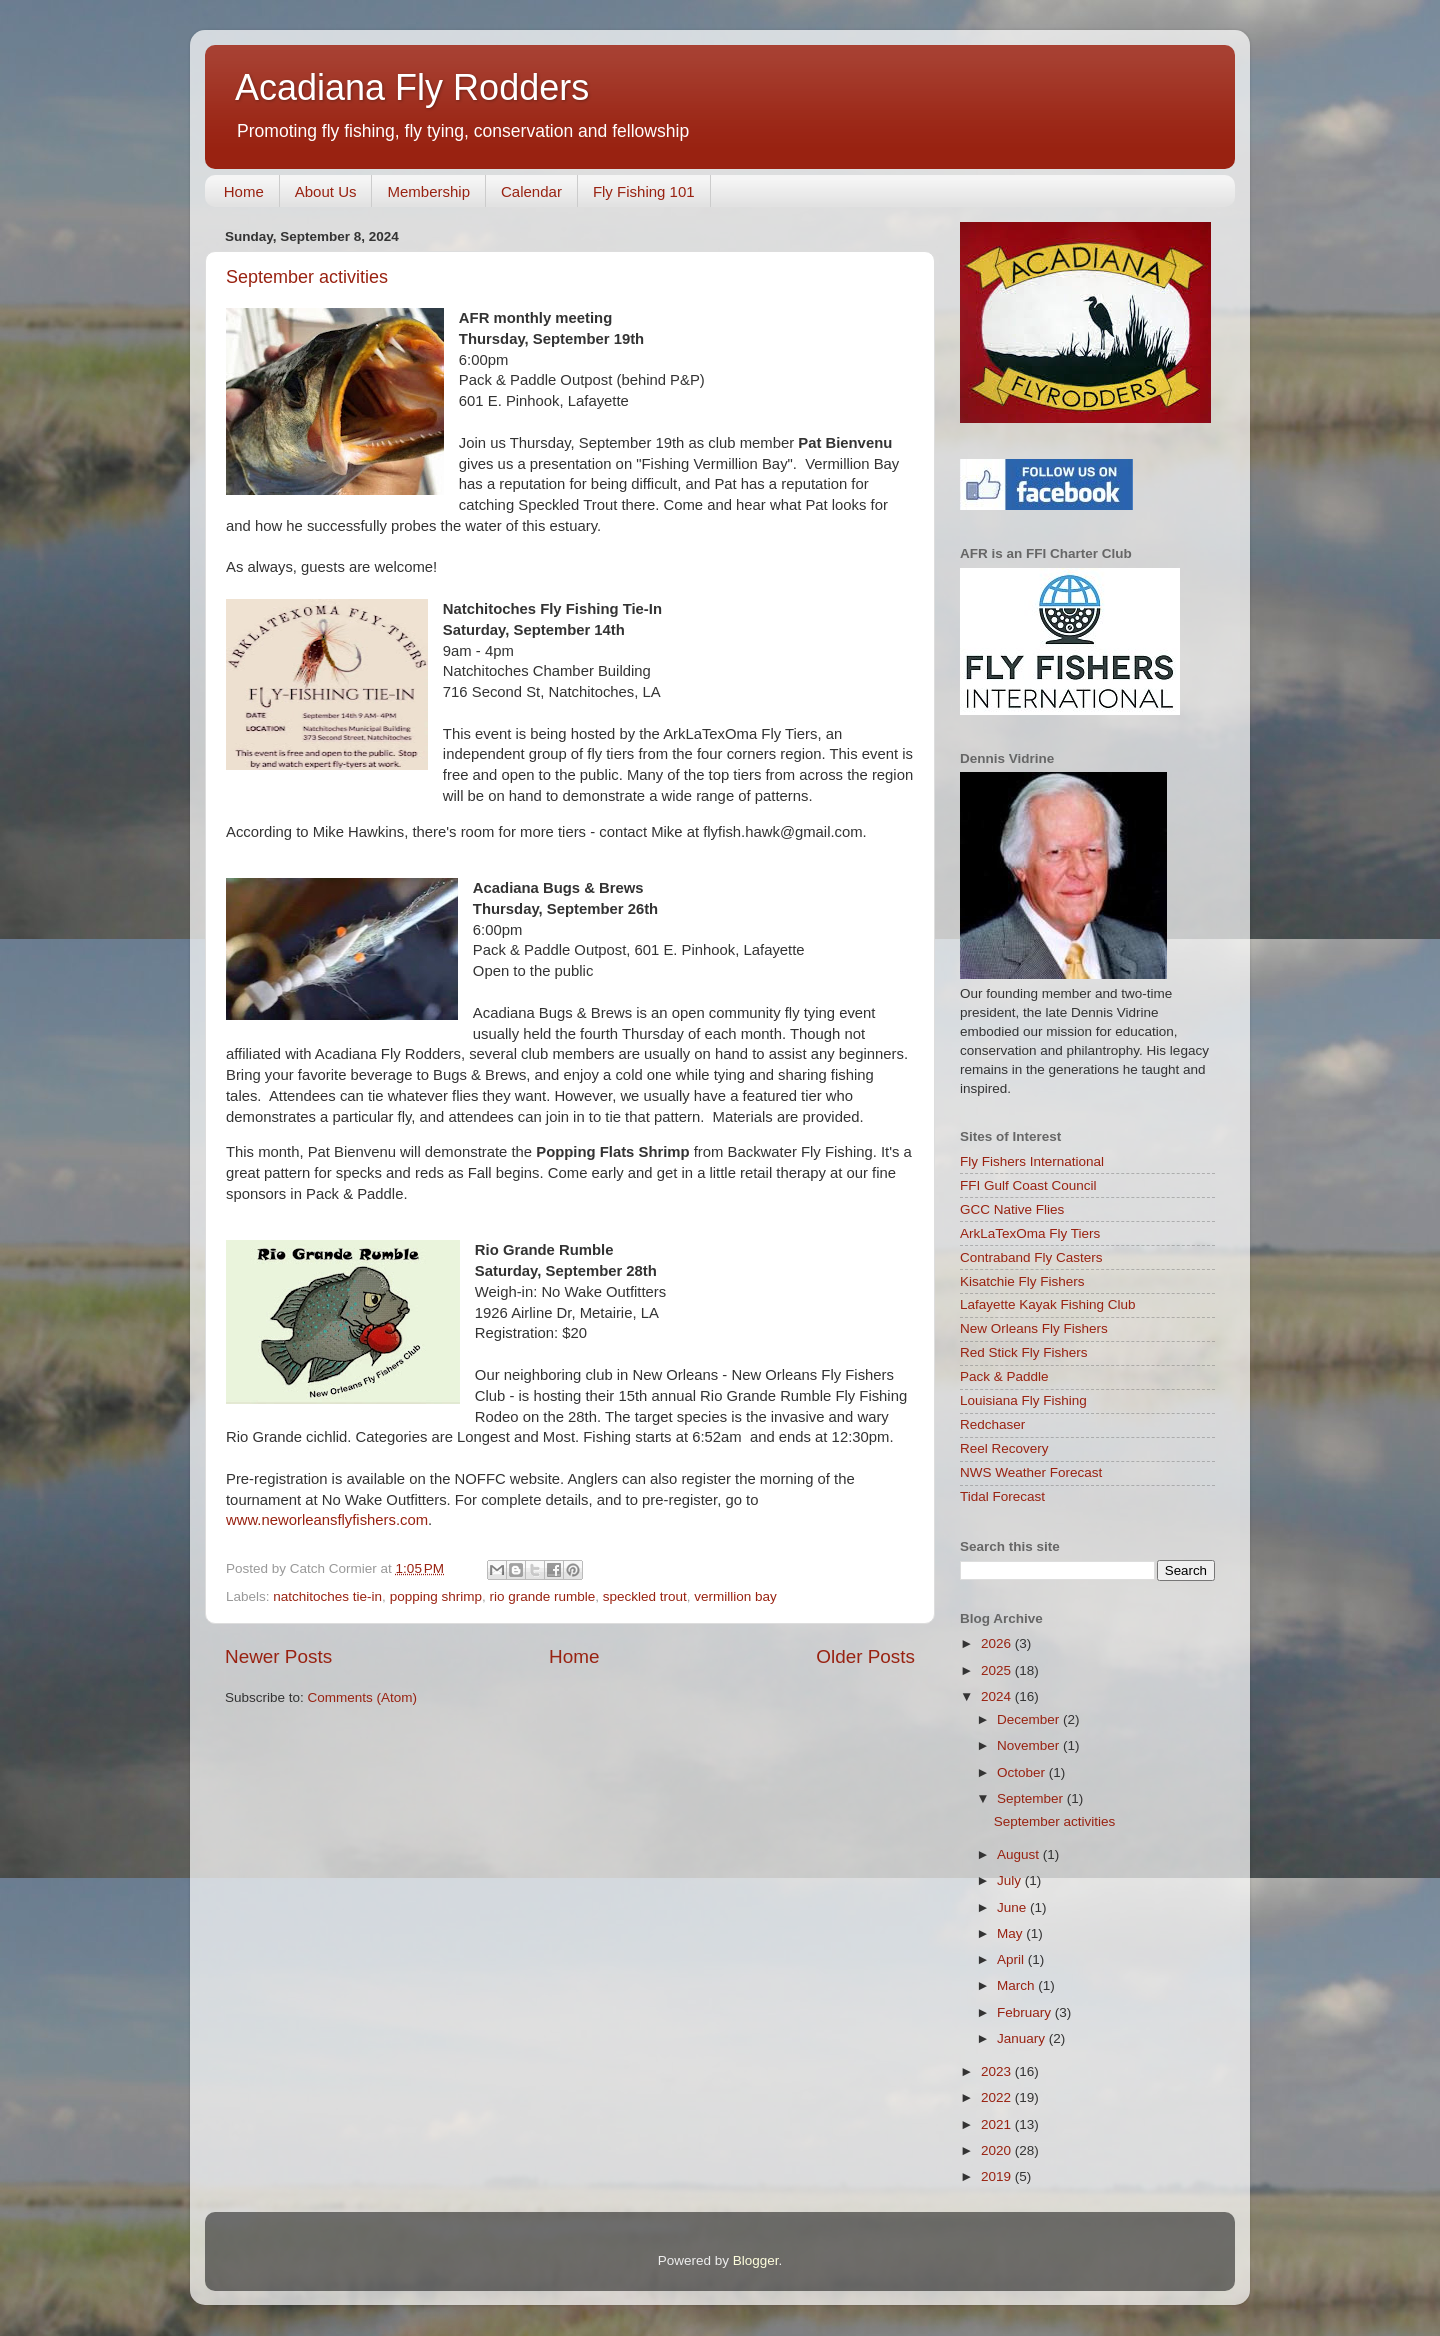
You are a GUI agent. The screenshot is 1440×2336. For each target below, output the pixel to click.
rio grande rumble (542, 1596)
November (1030, 1745)
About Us (326, 191)
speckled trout (645, 1596)
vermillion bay (735, 1596)
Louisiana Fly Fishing (1023, 1400)
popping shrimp (436, 1596)
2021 (998, 2124)
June (1013, 1907)
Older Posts (865, 1656)
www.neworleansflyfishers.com (327, 1520)
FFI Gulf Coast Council (1028, 1185)
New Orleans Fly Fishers (1034, 1328)
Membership (428, 191)
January (1023, 2038)
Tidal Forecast (1002, 1496)
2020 (998, 2150)
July (1011, 1880)
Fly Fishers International (1032, 1161)
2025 (998, 1670)
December (1030, 1719)
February (1026, 2012)
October (1023, 1772)
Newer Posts (278, 1656)
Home (244, 191)
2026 (998, 1643)
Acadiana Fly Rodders (412, 87)
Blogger (756, 2260)
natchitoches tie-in (327, 1596)
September (1032, 1798)
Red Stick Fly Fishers (1024, 1352)
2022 (998, 2097)
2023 (998, 2071)
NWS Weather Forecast (1031, 1472)
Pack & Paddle (1004, 1376)
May (1011, 1933)
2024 (998, 1696)
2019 (998, 2176)
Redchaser (992, 1424)
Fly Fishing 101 (644, 191)
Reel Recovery (1004, 1448)
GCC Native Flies (1012, 1209)
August (1020, 1854)
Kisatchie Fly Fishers (1022, 1281)
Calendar (531, 191)
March (1017, 1985)
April (1012, 1959)
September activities (307, 277)
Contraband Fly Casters (1031, 1257)
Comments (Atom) (363, 1697)
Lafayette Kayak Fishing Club (1048, 1304)
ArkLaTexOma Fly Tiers (1030, 1233)
